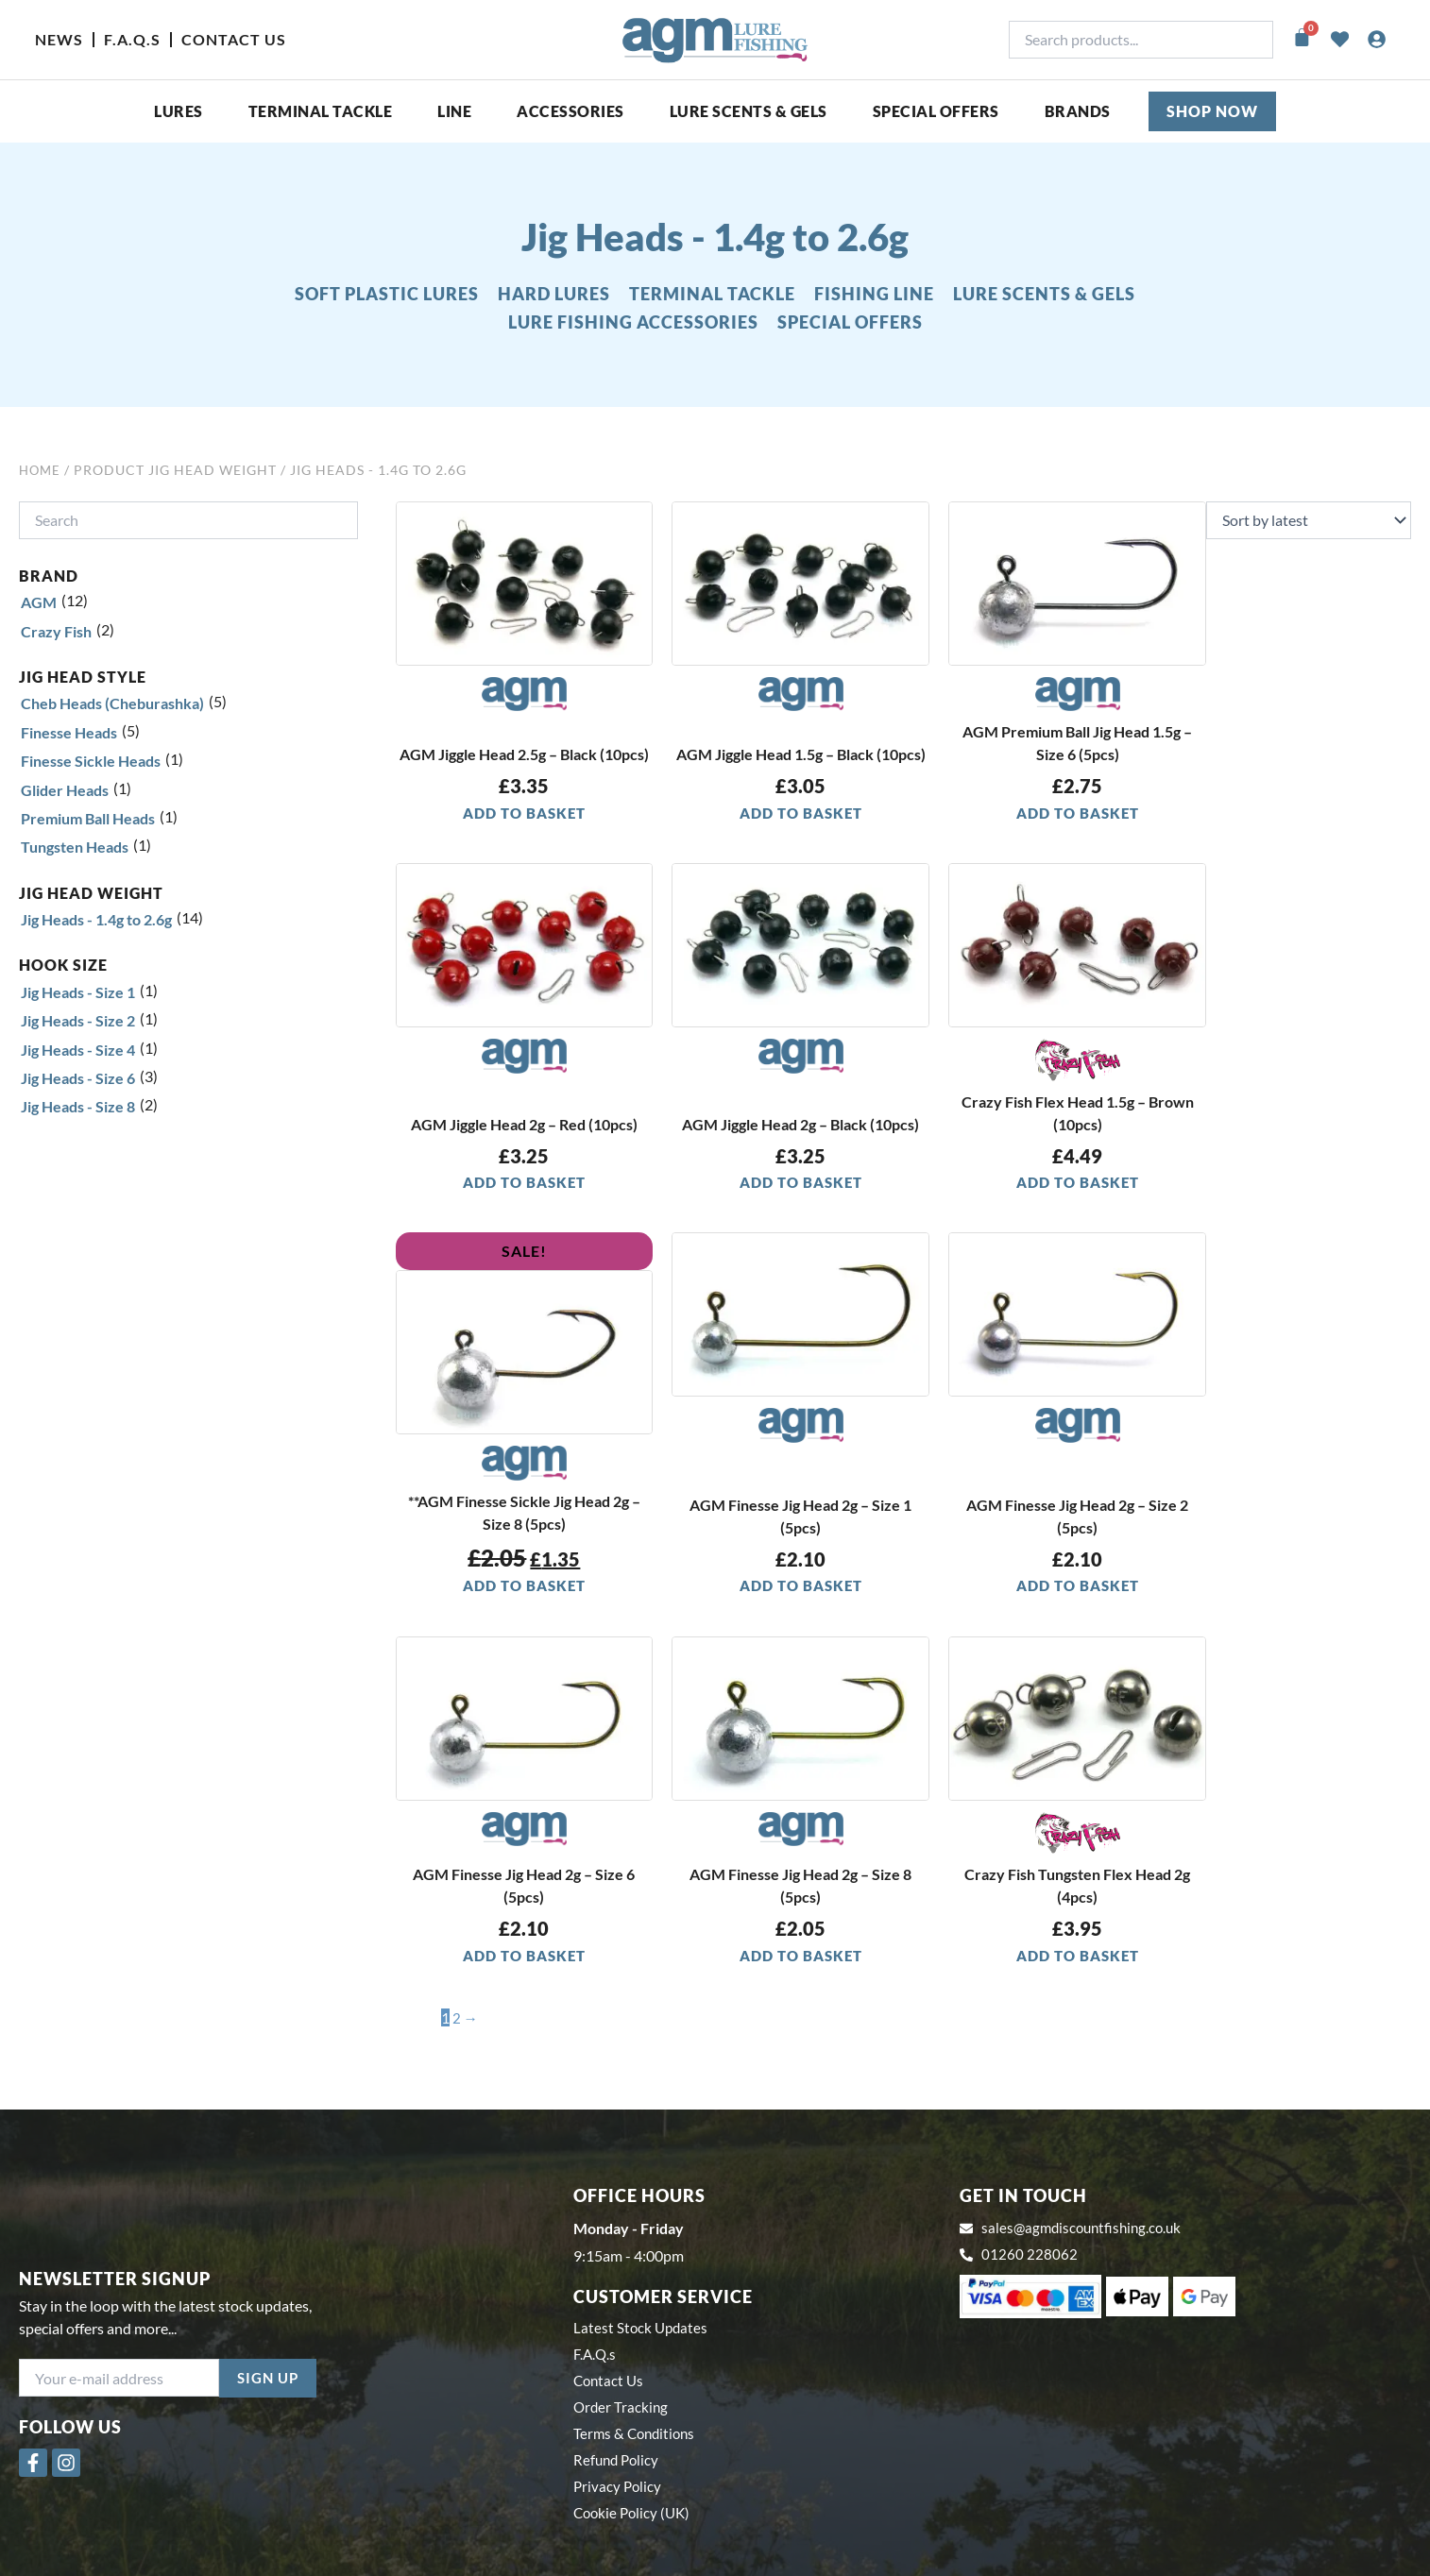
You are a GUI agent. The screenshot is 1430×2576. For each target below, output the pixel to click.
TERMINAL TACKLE (712, 293)
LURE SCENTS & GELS (1044, 293)
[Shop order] (1308, 520)
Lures (178, 111)
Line (454, 111)
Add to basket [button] (524, 813)
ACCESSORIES (570, 111)
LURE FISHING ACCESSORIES (633, 322)
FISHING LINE (874, 293)
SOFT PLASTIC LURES (387, 293)
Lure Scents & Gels (748, 111)
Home (41, 470)
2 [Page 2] (456, 2019)
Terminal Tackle (320, 111)
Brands (1078, 111)
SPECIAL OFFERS (936, 111)
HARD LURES (554, 293)
